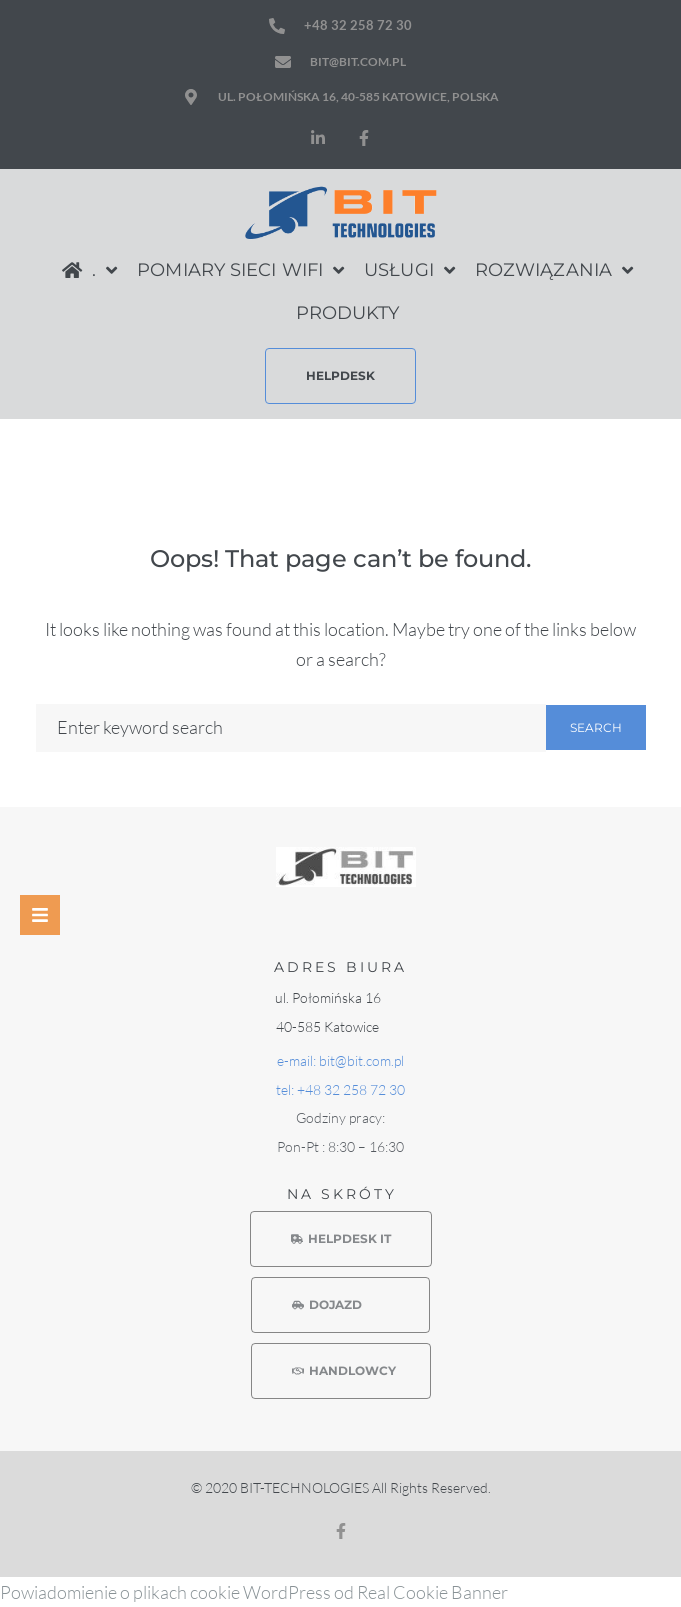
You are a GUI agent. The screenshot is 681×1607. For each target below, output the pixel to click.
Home (519, 457)
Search (596, 727)
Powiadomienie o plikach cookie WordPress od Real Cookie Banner (254, 1592)
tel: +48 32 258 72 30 (340, 1089)
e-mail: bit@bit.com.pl (340, 1060)
